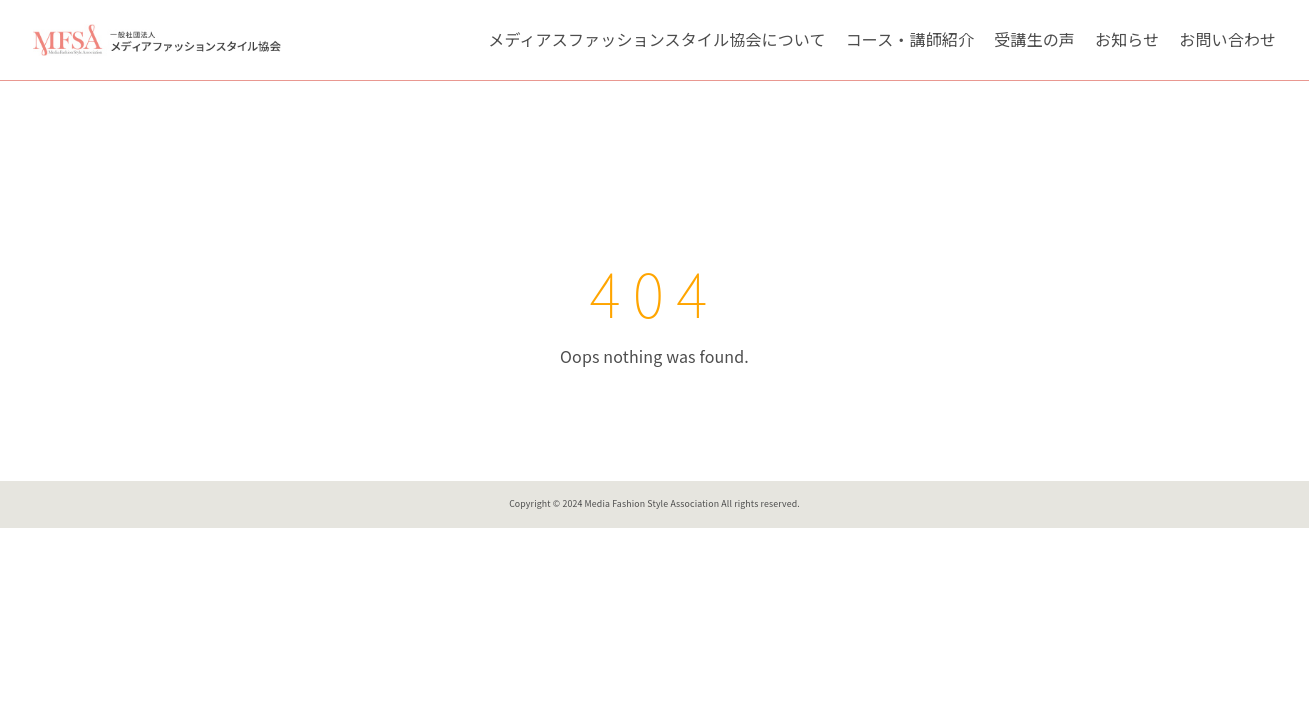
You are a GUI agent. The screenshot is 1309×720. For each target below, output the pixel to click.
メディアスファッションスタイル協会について (656, 39)
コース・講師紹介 (910, 39)
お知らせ (1127, 39)
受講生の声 (1034, 39)
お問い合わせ (1227, 39)
